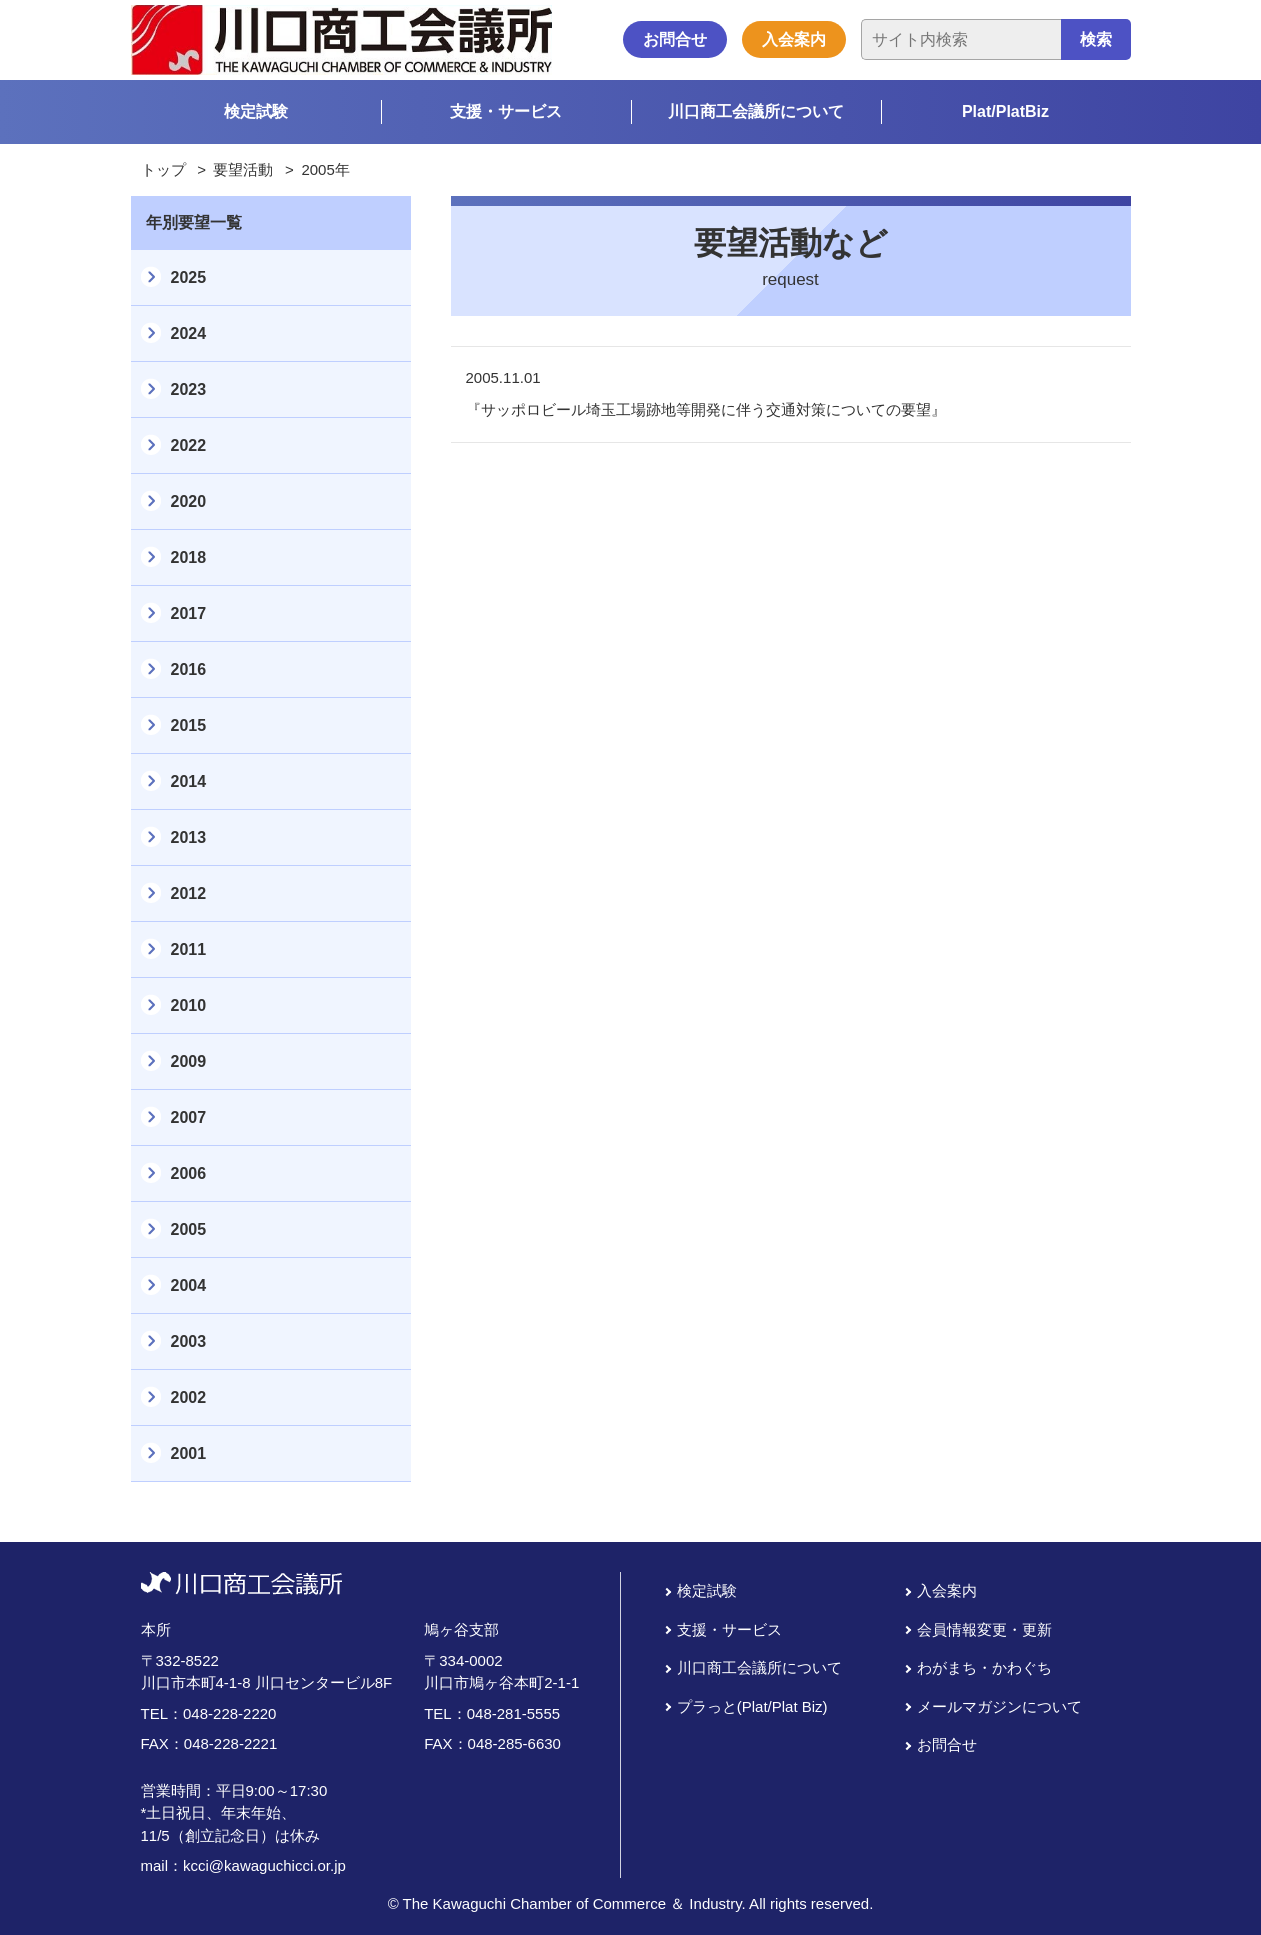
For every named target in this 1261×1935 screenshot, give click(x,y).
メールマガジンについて (999, 1706)
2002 (189, 1397)
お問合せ (675, 39)
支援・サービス (506, 111)
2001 (189, 1453)
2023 (189, 389)
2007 (189, 1117)
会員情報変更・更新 (984, 1629)
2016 (189, 669)
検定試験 (256, 111)
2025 (189, 277)
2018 (189, 557)
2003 (189, 1341)
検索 (1096, 39)
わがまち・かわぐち (984, 1667)
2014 (189, 781)
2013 (189, 837)
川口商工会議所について (756, 111)
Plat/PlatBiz (1005, 111)
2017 (189, 613)
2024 (189, 333)
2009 (189, 1061)
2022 (189, 445)
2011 (189, 949)
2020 (189, 501)
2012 (189, 893)
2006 (189, 1173)
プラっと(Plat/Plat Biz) (752, 1706)
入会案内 (794, 39)
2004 (189, 1285)
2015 (189, 725)
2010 (189, 1005)
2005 (189, 1229)
